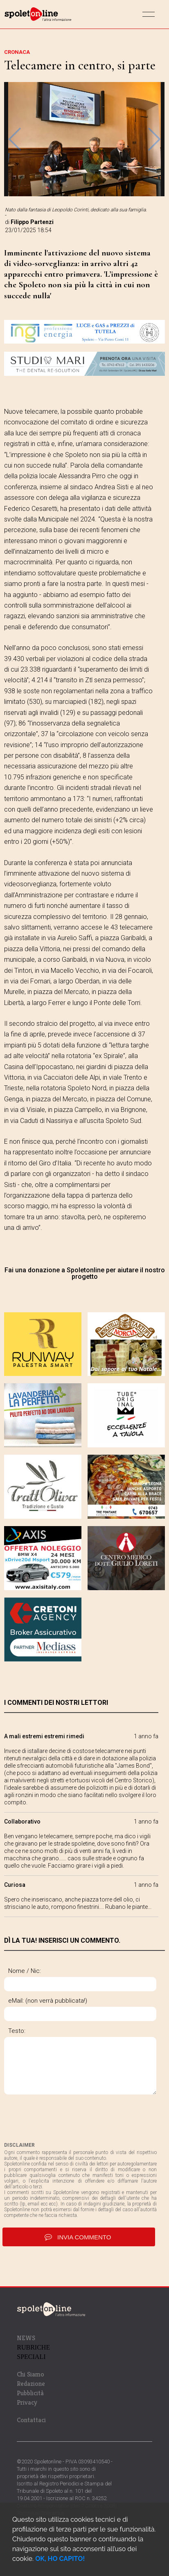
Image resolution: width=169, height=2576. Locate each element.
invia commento (79, 2237)
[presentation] (66, 2118)
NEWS (26, 2338)
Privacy (27, 2402)
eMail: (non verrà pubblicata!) (47, 2000)
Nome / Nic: (24, 1971)
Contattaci (31, 2420)
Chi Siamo (30, 2374)
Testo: (16, 2031)
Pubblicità (30, 2393)
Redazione (31, 2383)
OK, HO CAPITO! (60, 2559)
